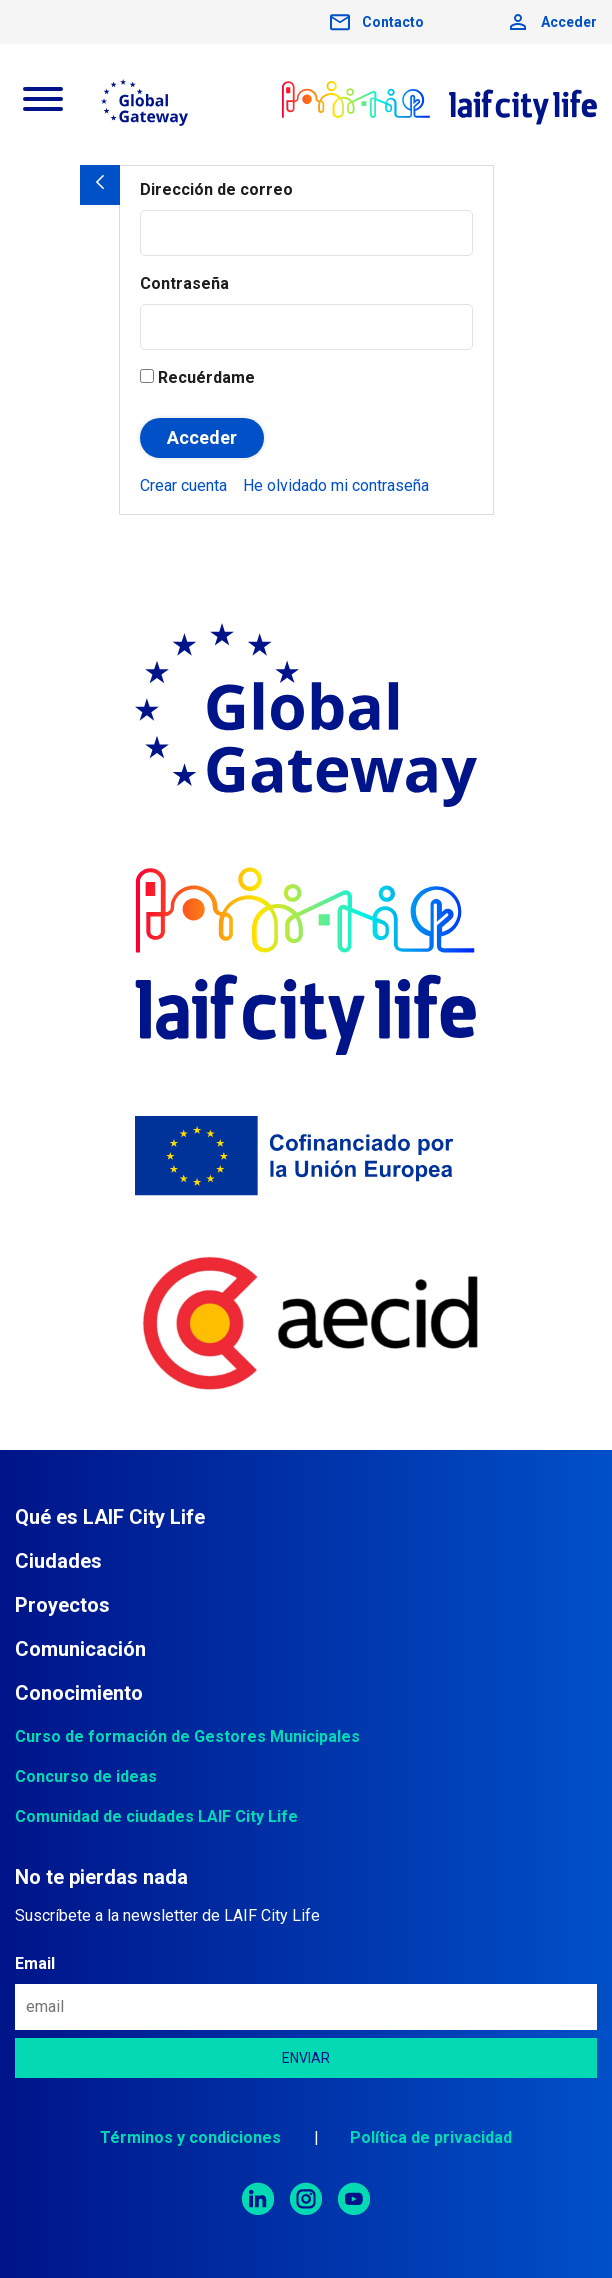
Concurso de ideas (86, 1776)
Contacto (393, 22)
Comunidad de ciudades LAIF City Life (156, 1816)
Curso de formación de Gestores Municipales (187, 1736)
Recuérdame (197, 377)
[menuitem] (183, 485)
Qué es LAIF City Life (110, 1517)
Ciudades (58, 1561)
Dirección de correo (216, 189)
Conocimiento (79, 1693)
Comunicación (80, 1649)
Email (35, 1963)
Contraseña (184, 283)
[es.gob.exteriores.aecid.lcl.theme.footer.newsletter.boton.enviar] (306, 2058)
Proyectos (62, 1605)
